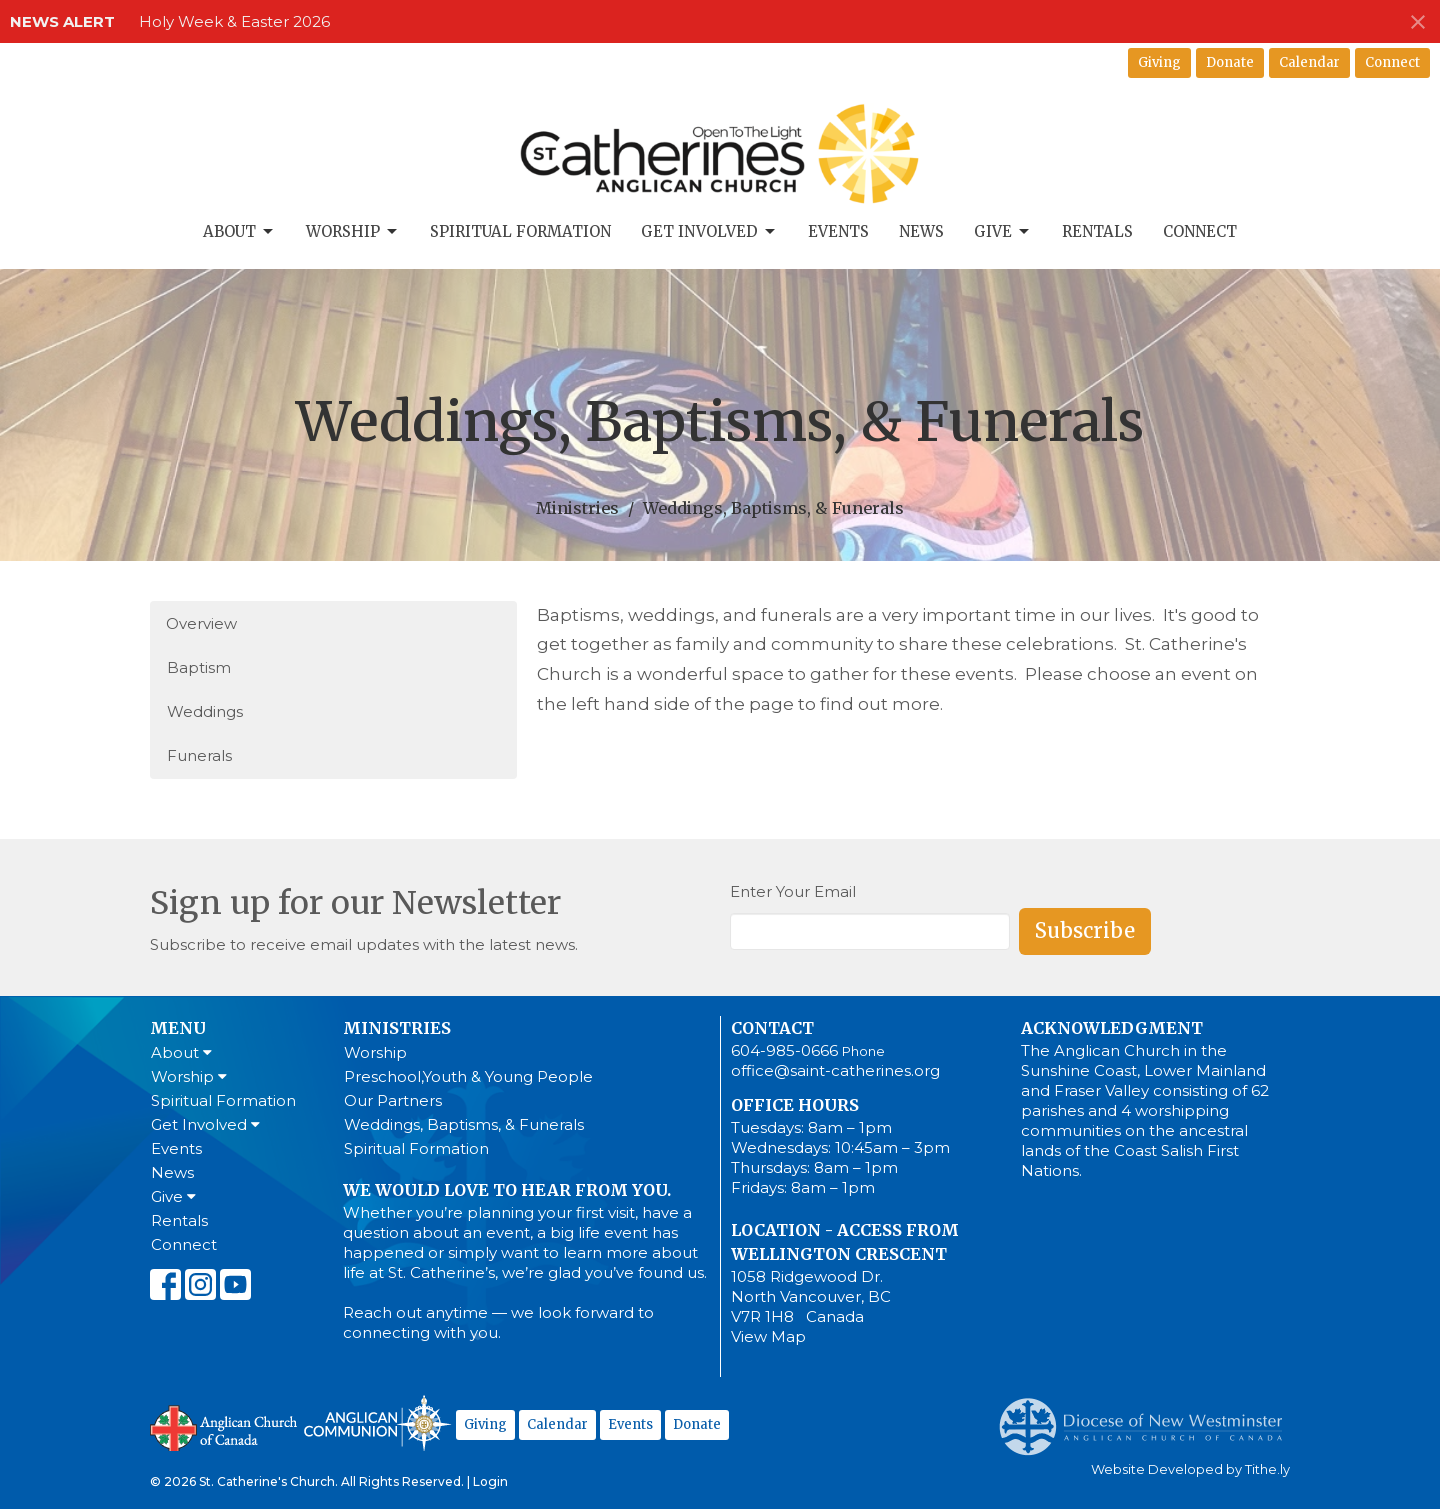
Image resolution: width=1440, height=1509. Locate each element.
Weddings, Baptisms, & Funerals (464, 1124)
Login (490, 1481)
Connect (1392, 62)
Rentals (1097, 231)
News (921, 231)
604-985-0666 (784, 1050)
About (239, 232)
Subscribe (1085, 930)
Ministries (577, 508)
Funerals (199, 755)
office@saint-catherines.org (835, 1070)
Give (1003, 232)
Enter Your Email (793, 891)
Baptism (199, 667)
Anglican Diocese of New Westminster (1148, 1417)
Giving (1159, 62)
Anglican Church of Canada (224, 1426)
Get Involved (709, 232)
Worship (353, 232)
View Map (768, 1336)
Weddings (205, 711)
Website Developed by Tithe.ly (1190, 1469)
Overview (201, 623)
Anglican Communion (377, 1422)
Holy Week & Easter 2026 (234, 21)
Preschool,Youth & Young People (468, 1076)
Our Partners (393, 1100)
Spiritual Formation (520, 231)
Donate (1230, 62)
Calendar (1309, 62)
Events (838, 231)
